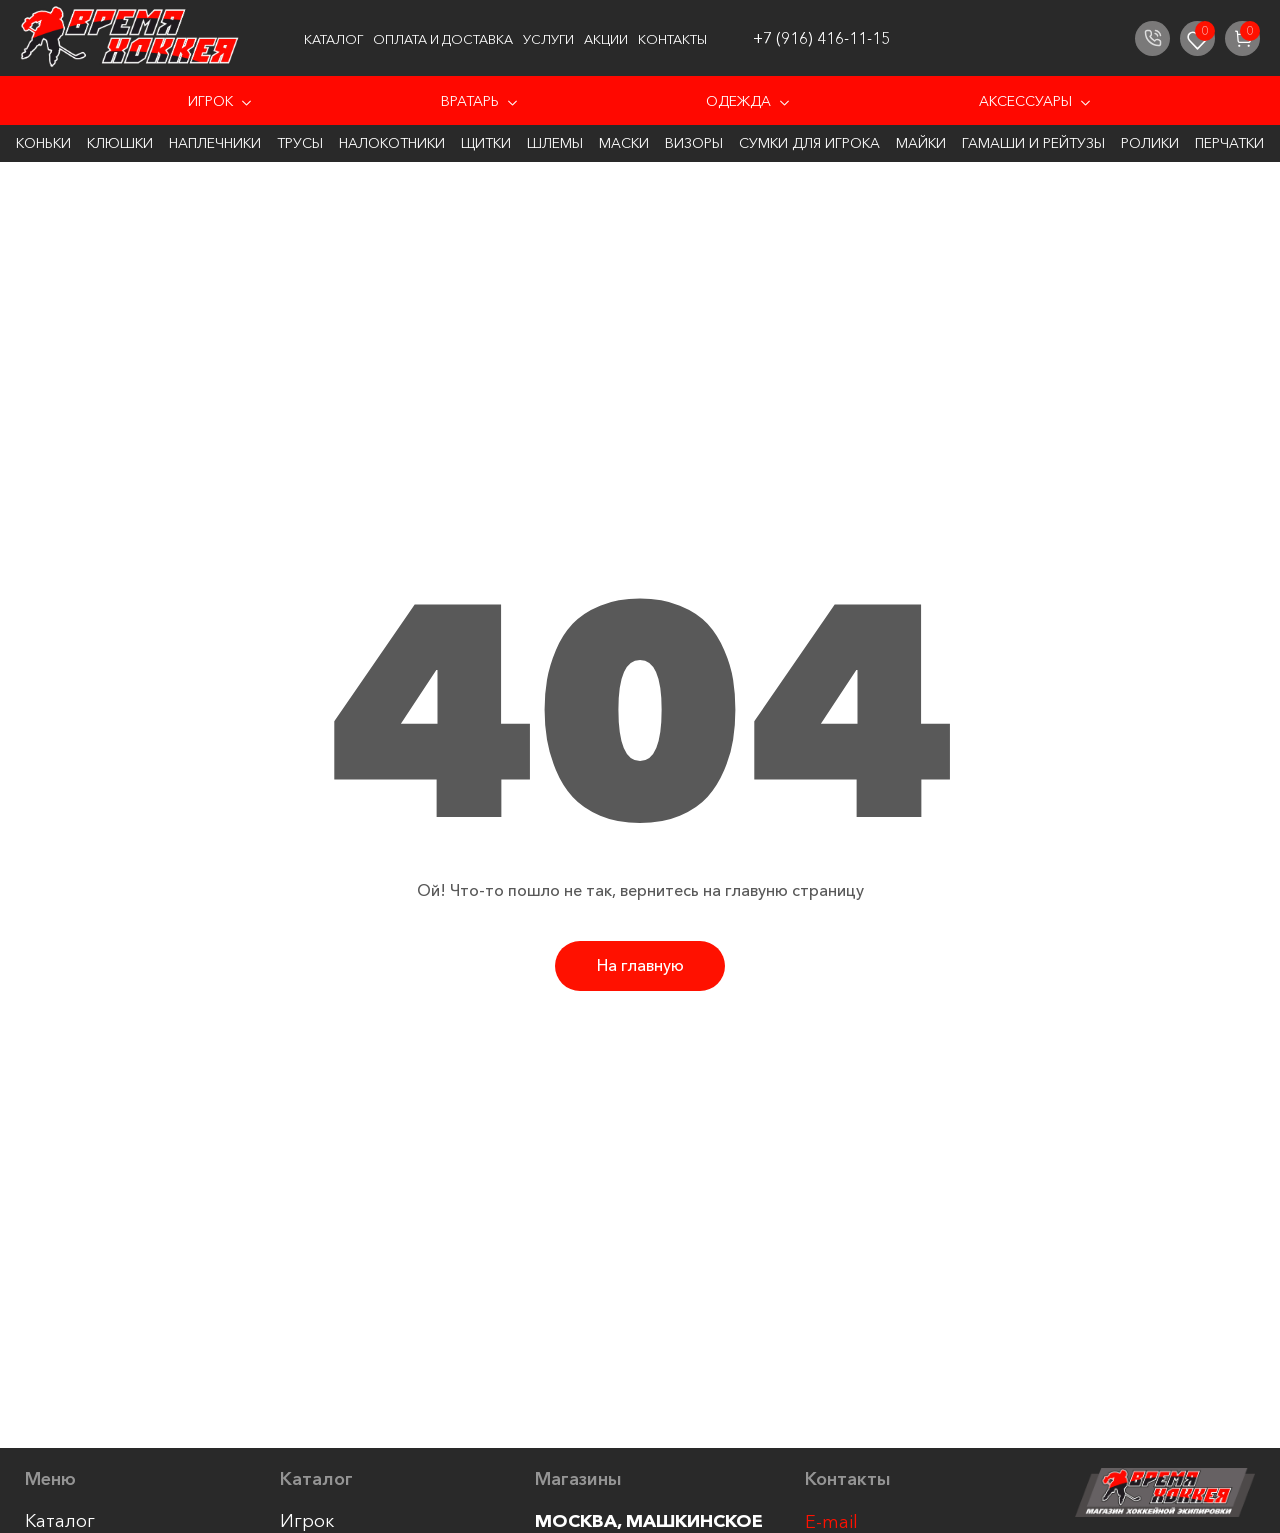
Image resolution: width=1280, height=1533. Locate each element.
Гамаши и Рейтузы (1033, 143)
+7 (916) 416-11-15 (821, 38)
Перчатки (1229, 143)
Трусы (300, 143)
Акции (606, 39)
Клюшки (120, 143)
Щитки (486, 143)
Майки (921, 143)
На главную (640, 965)
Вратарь (470, 101)
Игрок (210, 101)
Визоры (694, 143)
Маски (624, 143)
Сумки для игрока (809, 143)
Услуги (548, 39)
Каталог (333, 39)
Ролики (1150, 143)
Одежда (738, 101)
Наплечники (215, 143)
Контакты (672, 39)
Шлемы (555, 143)
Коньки (43, 143)
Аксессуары (1025, 101)
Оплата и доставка (443, 39)
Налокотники (392, 143)
